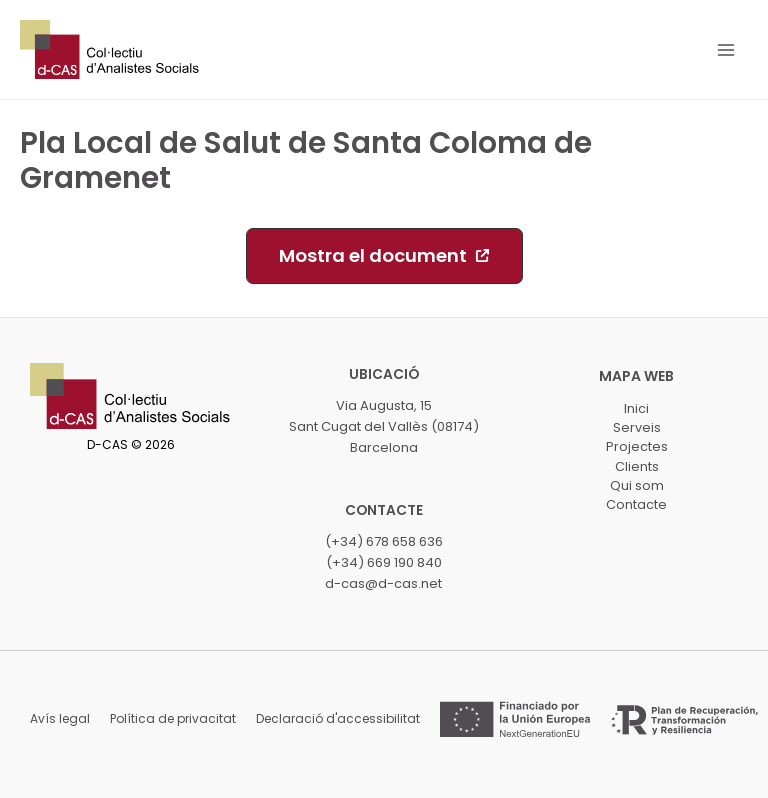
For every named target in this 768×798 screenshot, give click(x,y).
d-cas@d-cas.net (383, 583)
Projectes (637, 446)
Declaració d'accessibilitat (338, 718)
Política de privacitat (173, 718)
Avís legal (60, 718)
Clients (637, 466)
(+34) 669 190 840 (384, 562)
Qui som (637, 485)
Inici (636, 408)
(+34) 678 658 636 (384, 541)
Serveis (637, 427)
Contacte (636, 504)
